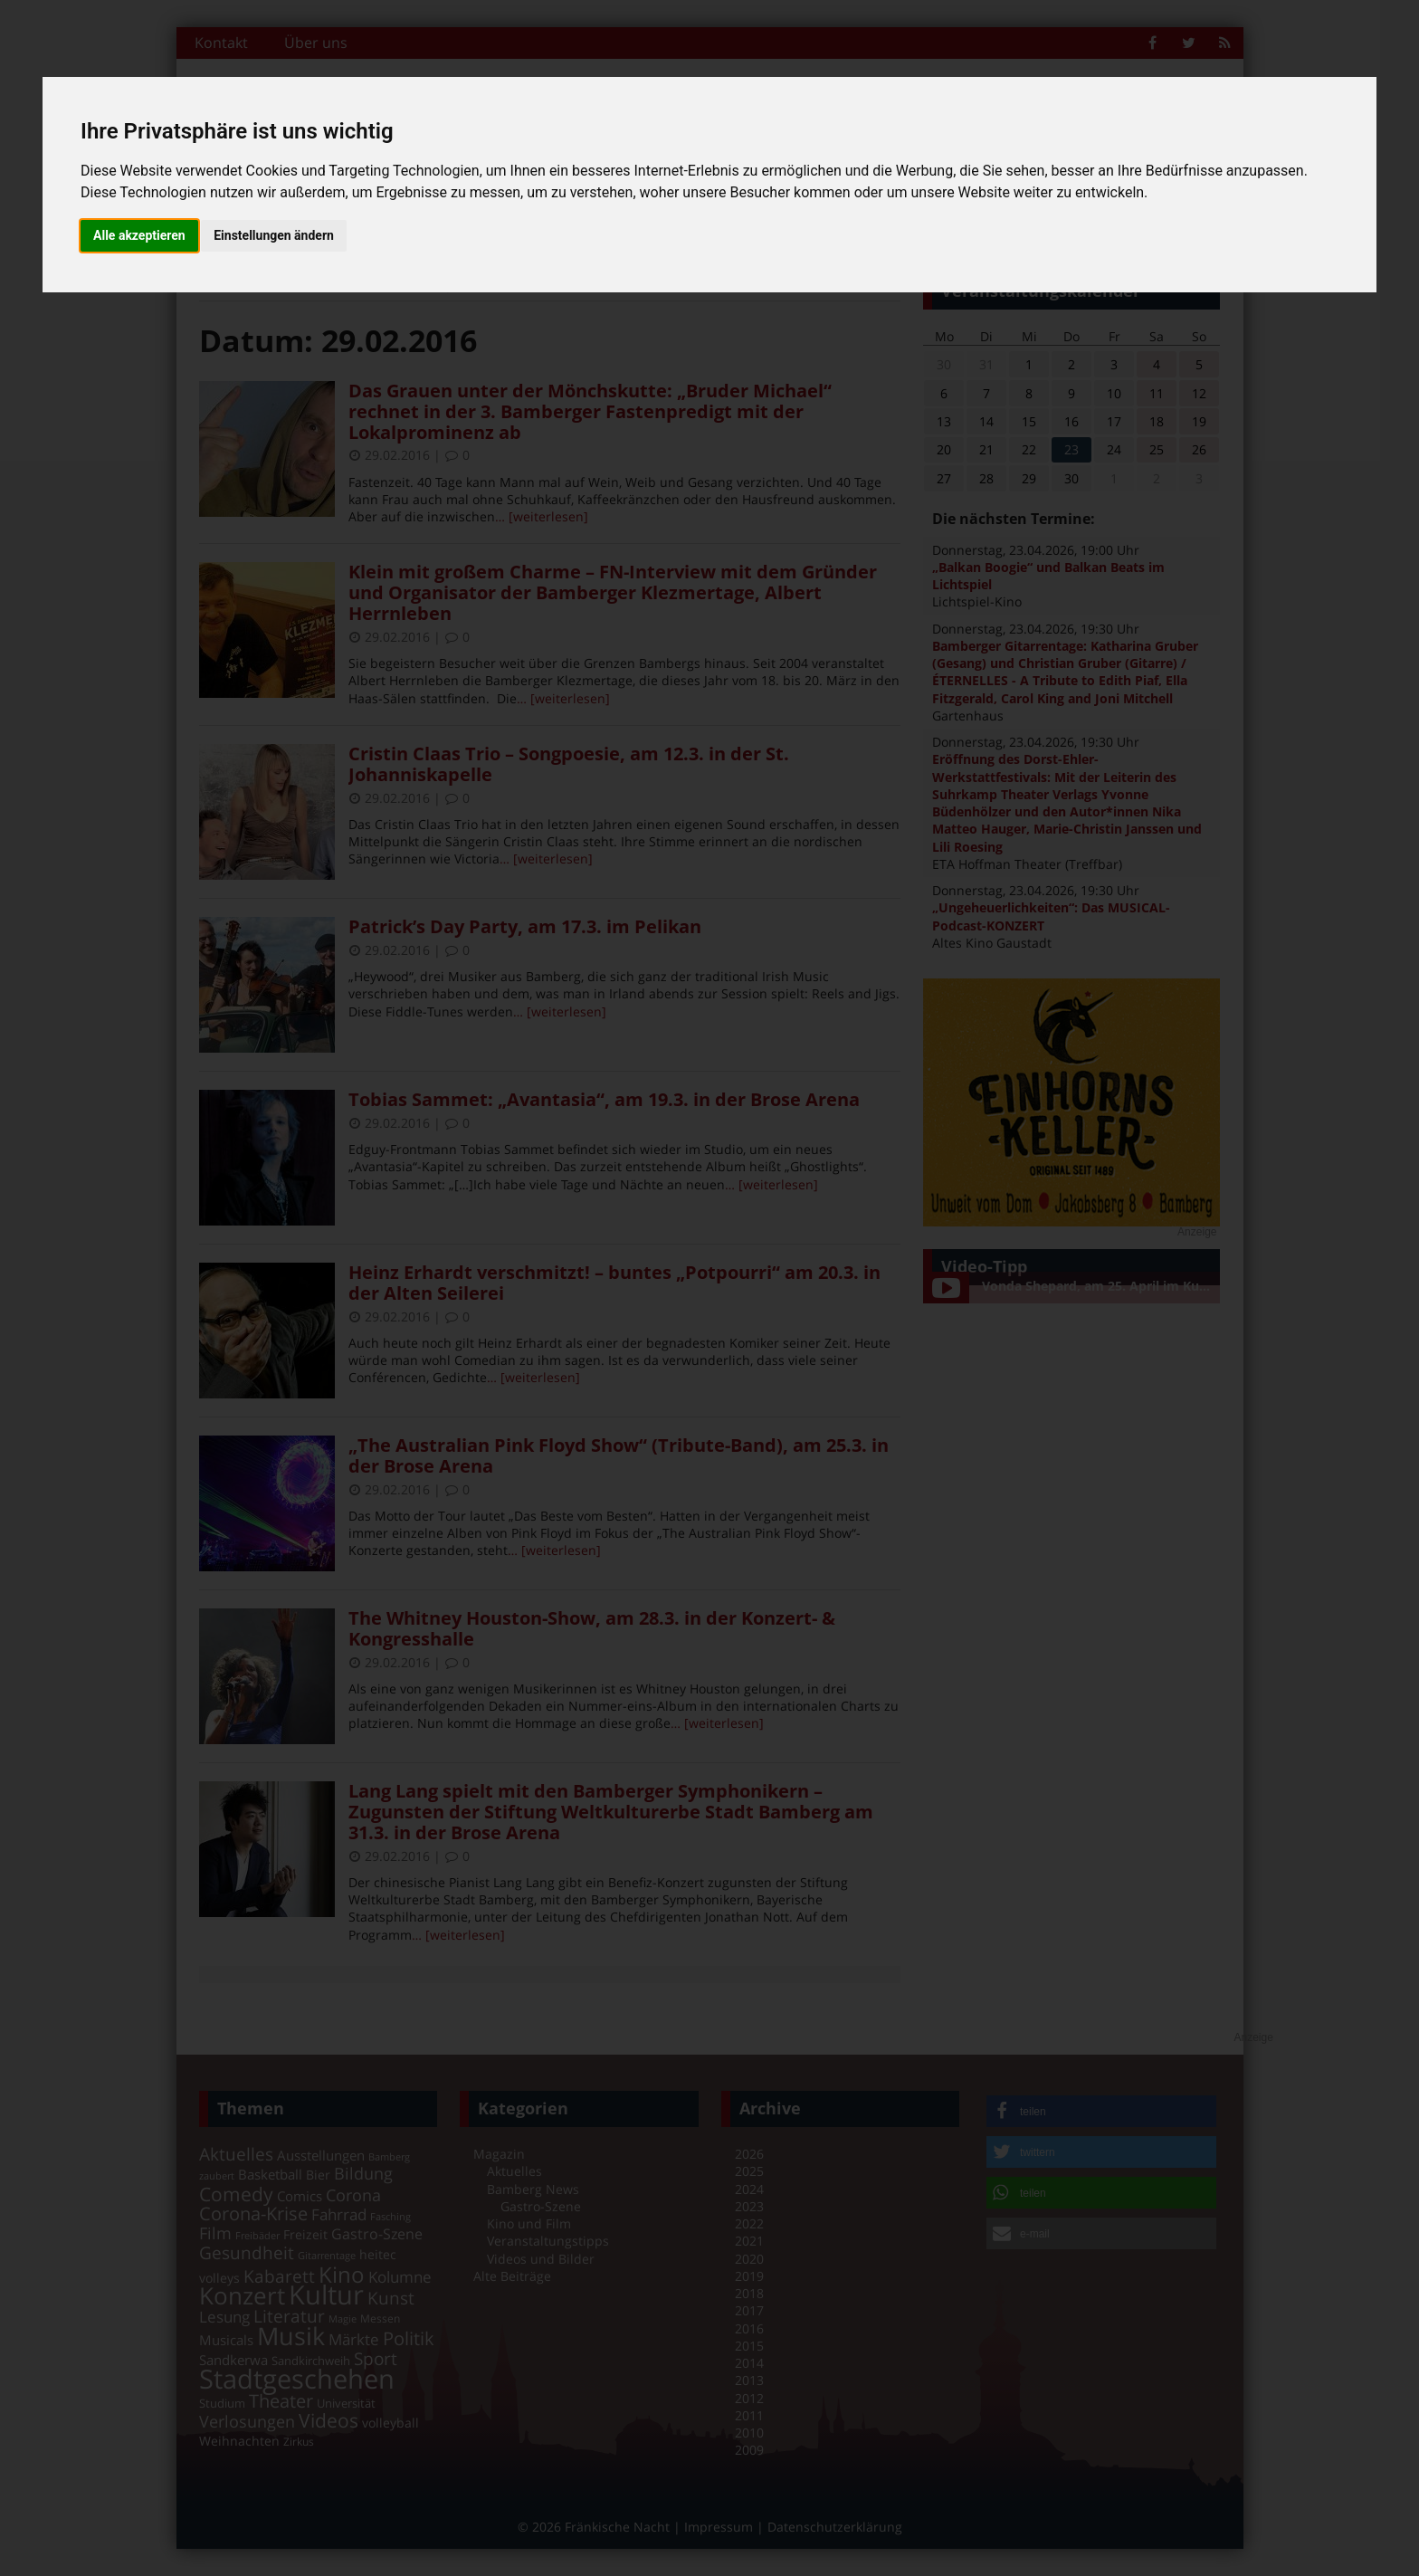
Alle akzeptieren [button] (139, 235)
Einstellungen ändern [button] (274, 235)
